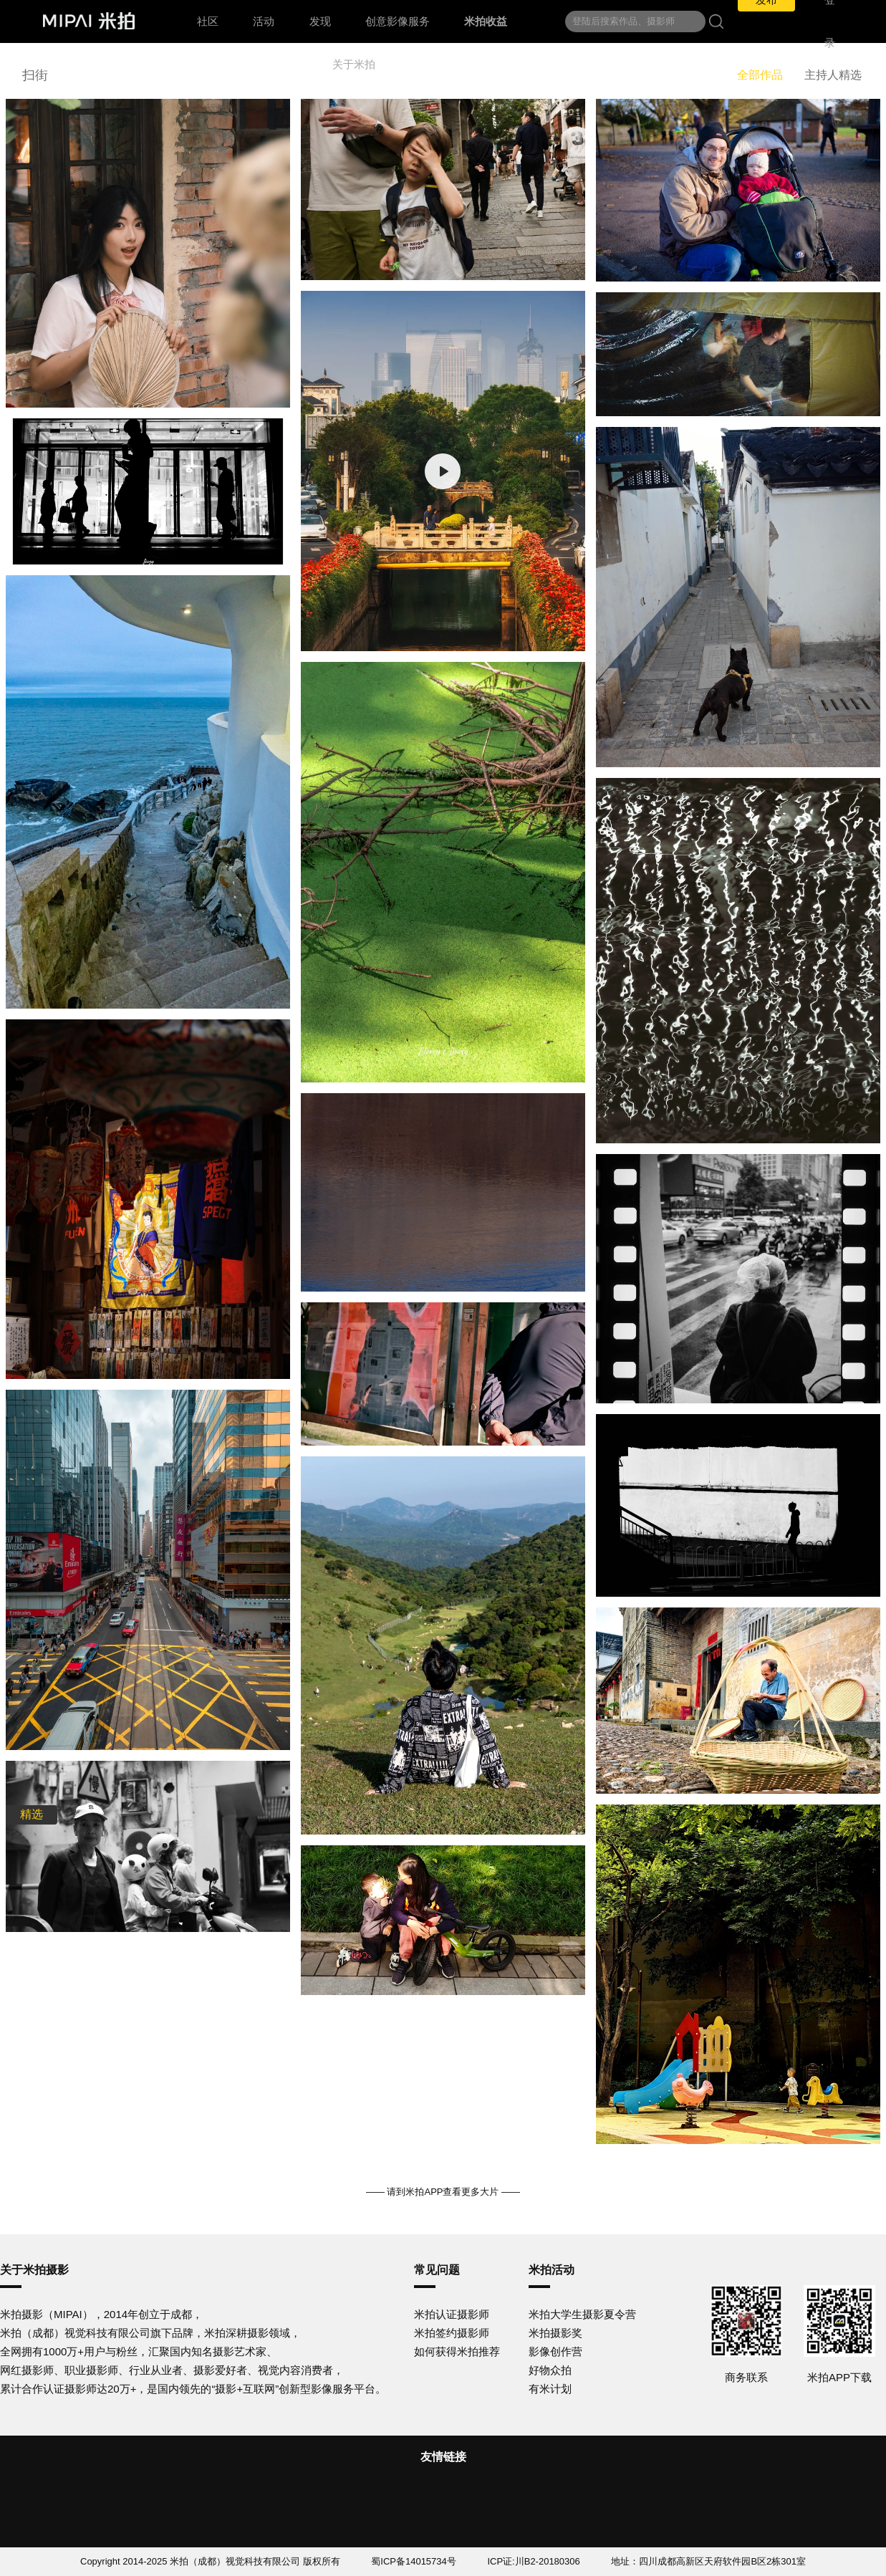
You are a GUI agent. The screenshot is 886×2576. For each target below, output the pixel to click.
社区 (207, 21)
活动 (263, 21)
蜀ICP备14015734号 (413, 2561)
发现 (320, 21)
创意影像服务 (397, 21)
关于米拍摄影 (34, 2270)
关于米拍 (353, 64)
